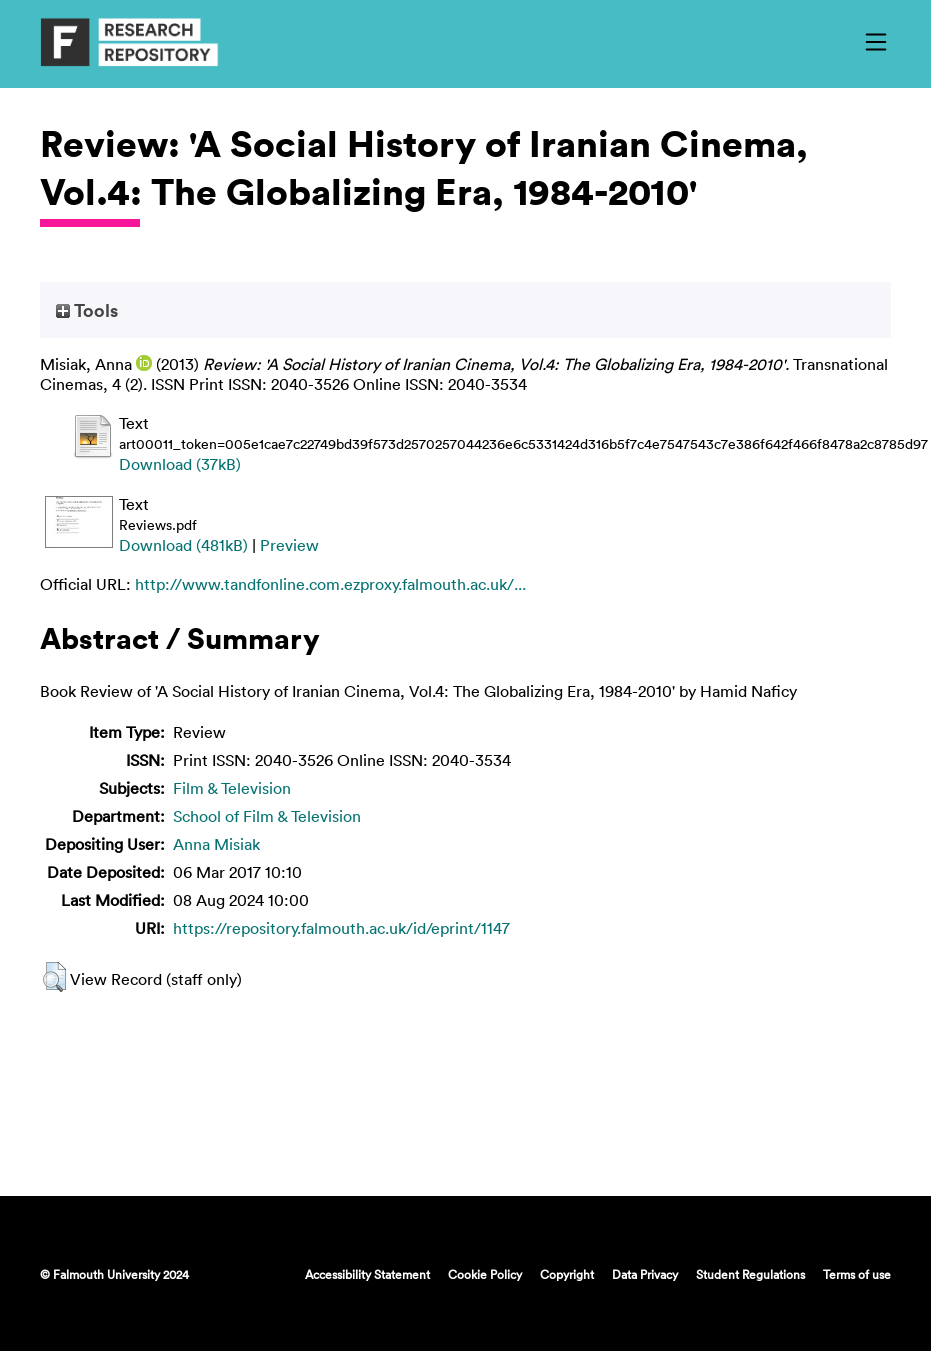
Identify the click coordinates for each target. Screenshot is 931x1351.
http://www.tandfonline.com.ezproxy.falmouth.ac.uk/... (330, 584)
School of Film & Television (267, 816)
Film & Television (232, 788)
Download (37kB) (180, 464)
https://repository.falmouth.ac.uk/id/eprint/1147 (341, 928)
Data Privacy (645, 1274)
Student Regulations (750, 1274)
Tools (87, 310)
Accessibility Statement (367, 1274)
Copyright (567, 1274)
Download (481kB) (183, 545)
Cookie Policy (485, 1274)
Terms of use (857, 1274)
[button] (54, 977)
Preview (289, 545)
